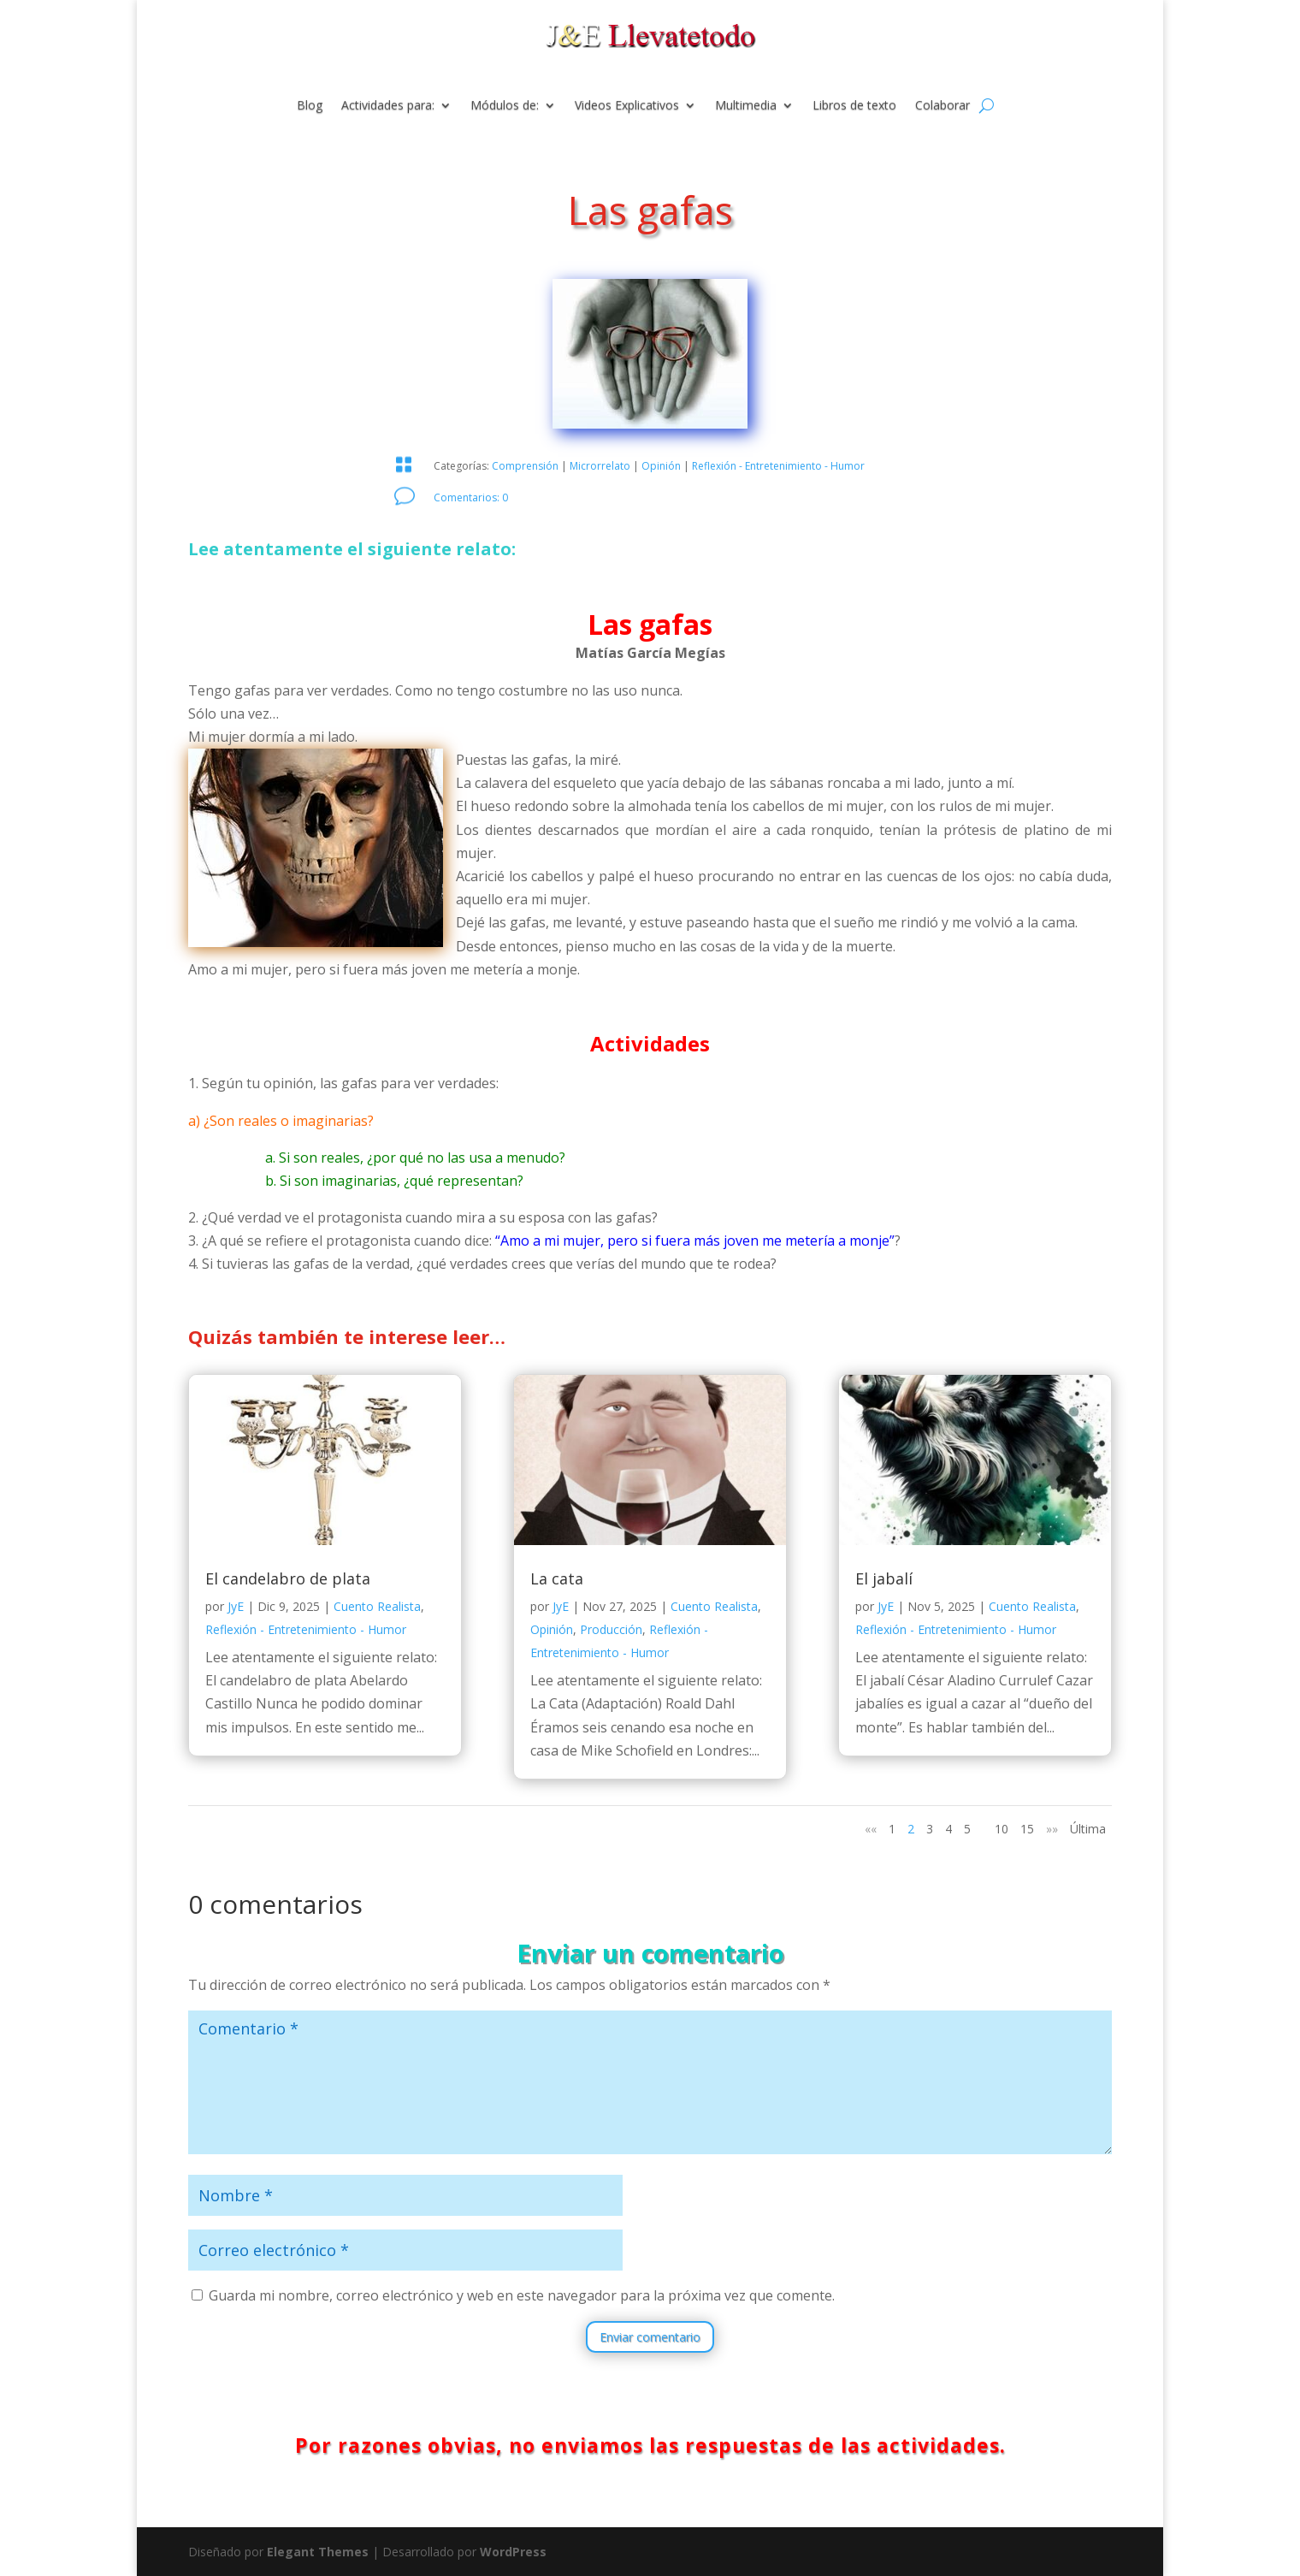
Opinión (661, 466)
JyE (236, 1606)
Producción (611, 1629)
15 (1027, 1829)
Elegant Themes (318, 2551)
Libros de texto (854, 106)
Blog (309, 106)
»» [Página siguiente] (1052, 1829)
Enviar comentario (650, 2337)
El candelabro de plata (287, 1578)
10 (1001, 1829)
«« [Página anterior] (871, 1829)
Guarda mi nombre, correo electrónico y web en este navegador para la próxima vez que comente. (522, 2295)
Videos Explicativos (627, 106)
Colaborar (942, 106)
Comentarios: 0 (471, 497)
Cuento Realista (377, 1606)
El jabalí (884, 1578)
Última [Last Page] (1088, 1829)
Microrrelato (600, 466)
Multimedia (746, 106)
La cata (556, 1578)
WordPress (513, 2551)
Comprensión (525, 466)
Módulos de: (504, 106)
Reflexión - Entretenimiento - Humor (778, 466)
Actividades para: (387, 106)
